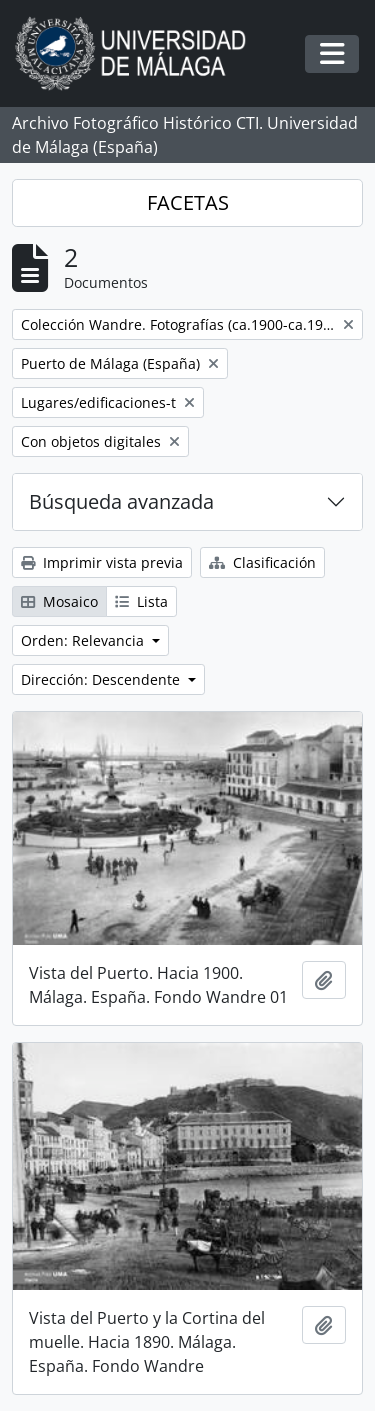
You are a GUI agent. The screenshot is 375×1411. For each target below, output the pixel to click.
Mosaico (59, 601)
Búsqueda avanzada (121, 501)
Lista (141, 601)
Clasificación (262, 562)
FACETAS (188, 202)
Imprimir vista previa (102, 562)
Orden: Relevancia (84, 640)
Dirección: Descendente (102, 679)
